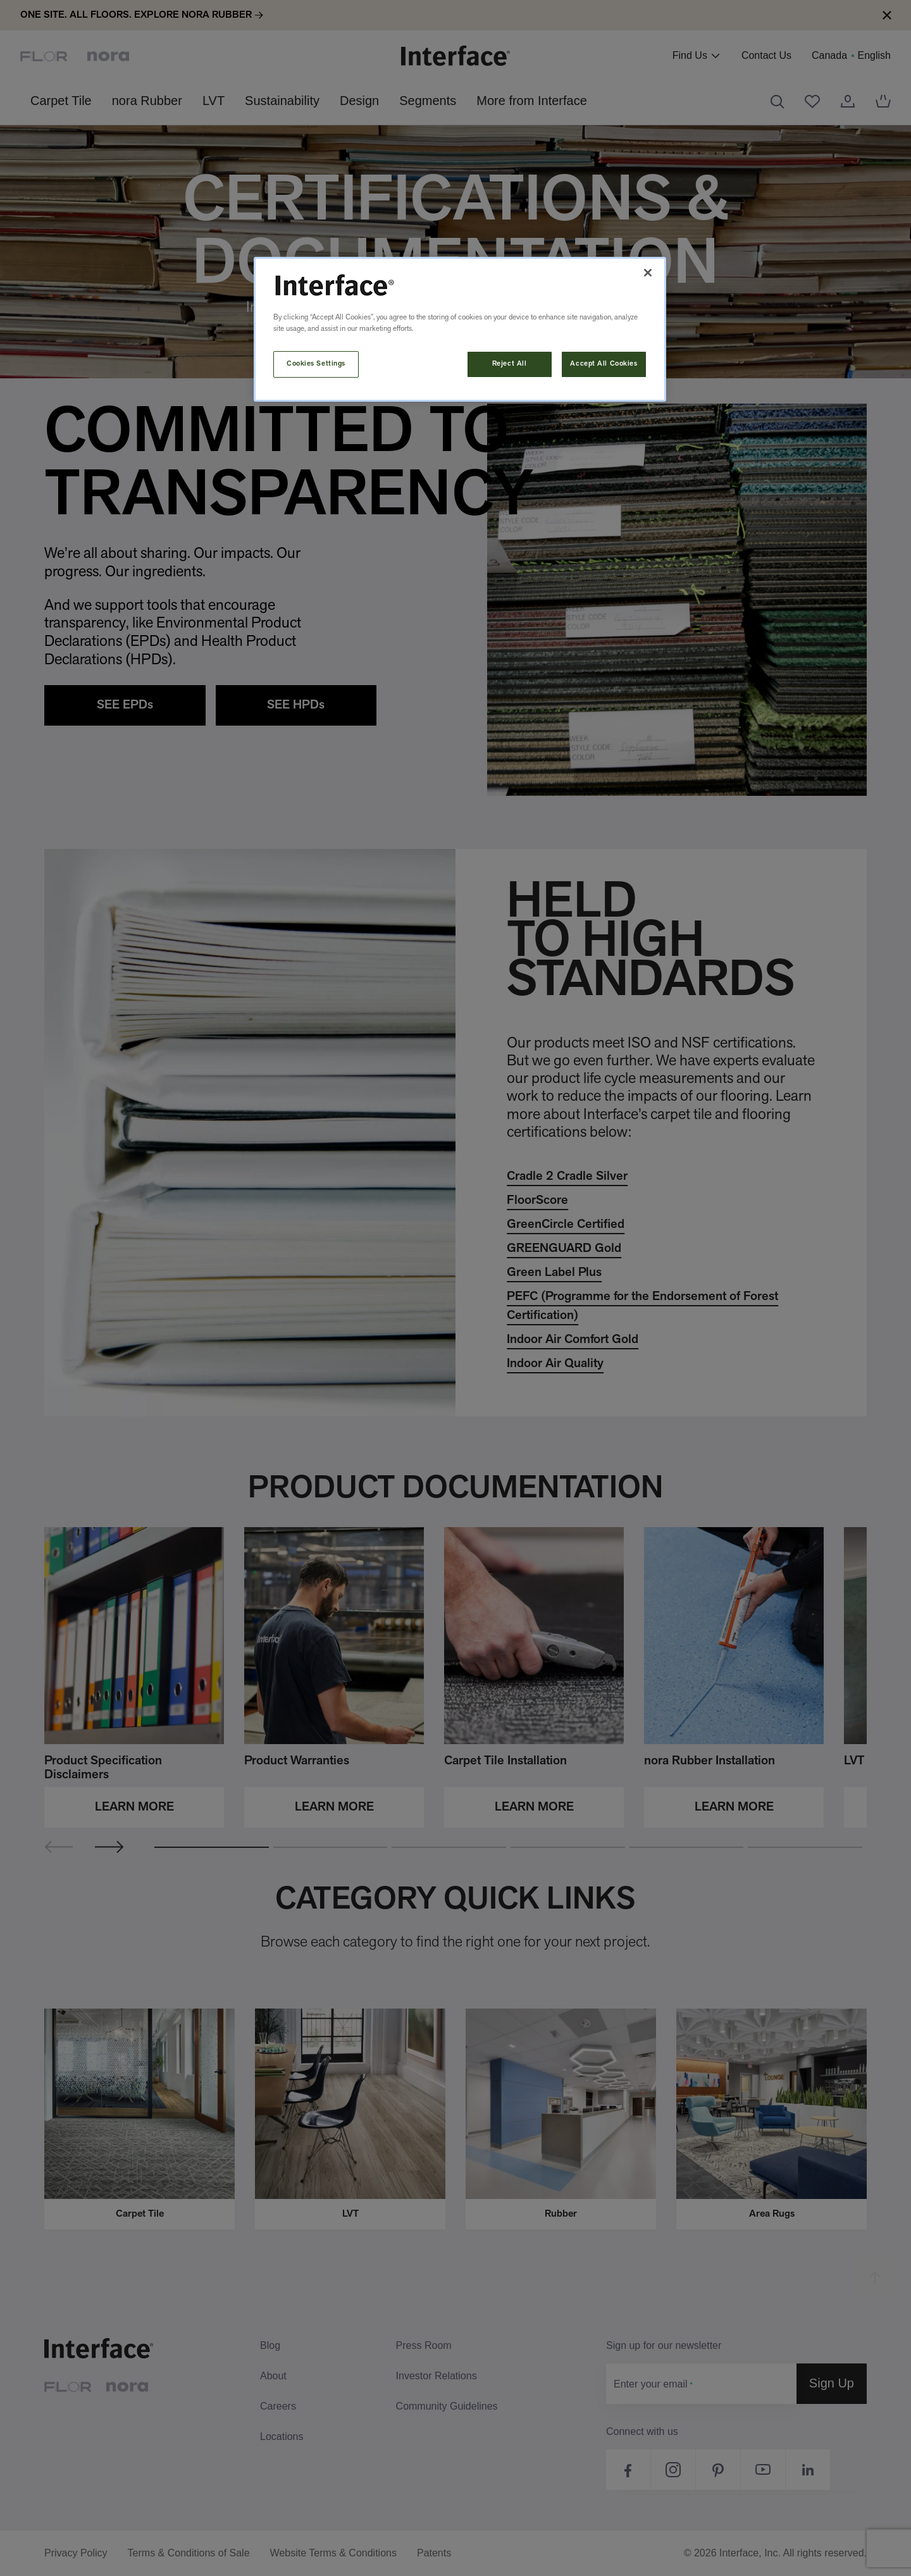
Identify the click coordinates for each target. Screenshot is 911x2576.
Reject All (509, 364)
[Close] (648, 273)
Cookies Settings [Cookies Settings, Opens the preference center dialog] (316, 364)
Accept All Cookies (603, 364)
